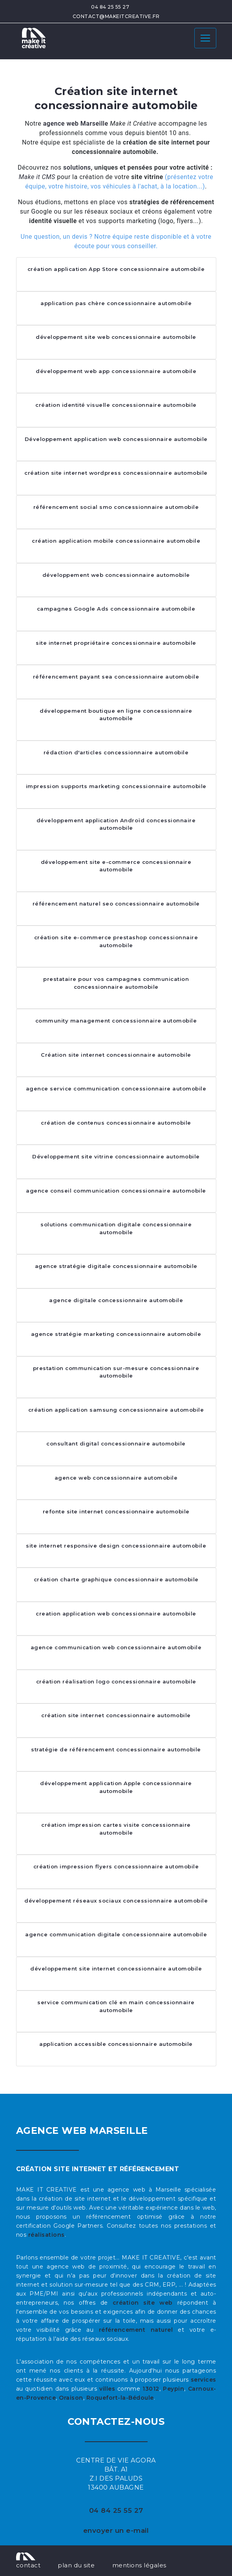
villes (107, 2388)
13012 (150, 2388)
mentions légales (139, 2565)
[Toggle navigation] (205, 38)
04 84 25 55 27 (110, 7)
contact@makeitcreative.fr (116, 16)
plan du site (76, 2565)
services (203, 2379)
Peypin (173, 2388)
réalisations (46, 2234)
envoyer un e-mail (116, 2530)
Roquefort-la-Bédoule (120, 2397)
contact (28, 2565)
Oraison (71, 2397)
